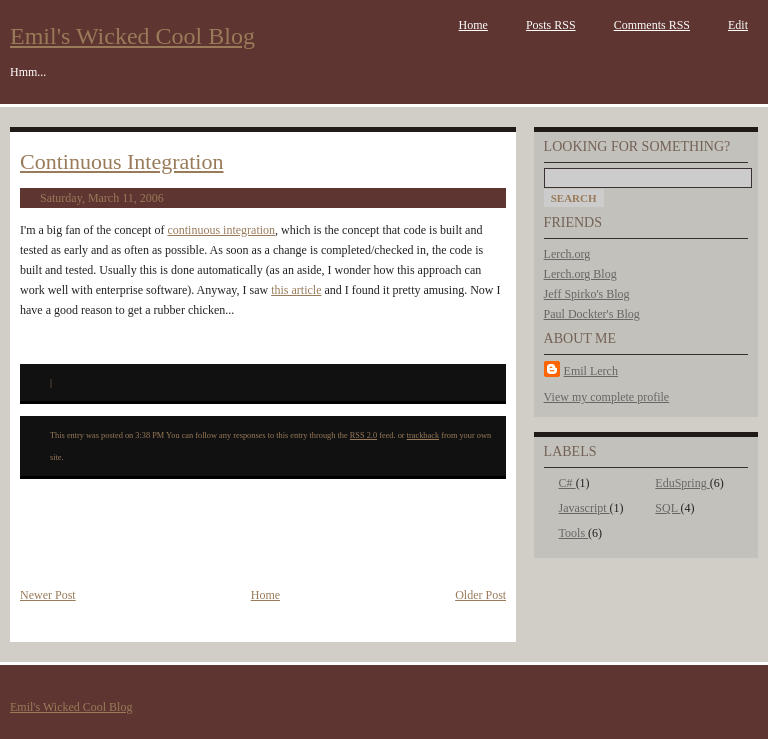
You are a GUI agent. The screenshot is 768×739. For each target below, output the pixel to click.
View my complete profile (607, 397)
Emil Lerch (591, 371)
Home (473, 25)
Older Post (480, 595)
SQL (667, 508)
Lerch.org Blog (580, 274)
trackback (423, 435)
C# (567, 483)
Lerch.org (567, 254)
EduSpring (682, 483)
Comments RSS (652, 25)
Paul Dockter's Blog (592, 314)
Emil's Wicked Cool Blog (132, 36)
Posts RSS (551, 25)
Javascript (584, 508)
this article (296, 290)
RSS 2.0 (363, 435)
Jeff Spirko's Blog (587, 294)
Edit (738, 25)
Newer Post (48, 595)
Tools (574, 533)
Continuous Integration (121, 161)
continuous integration (221, 230)
